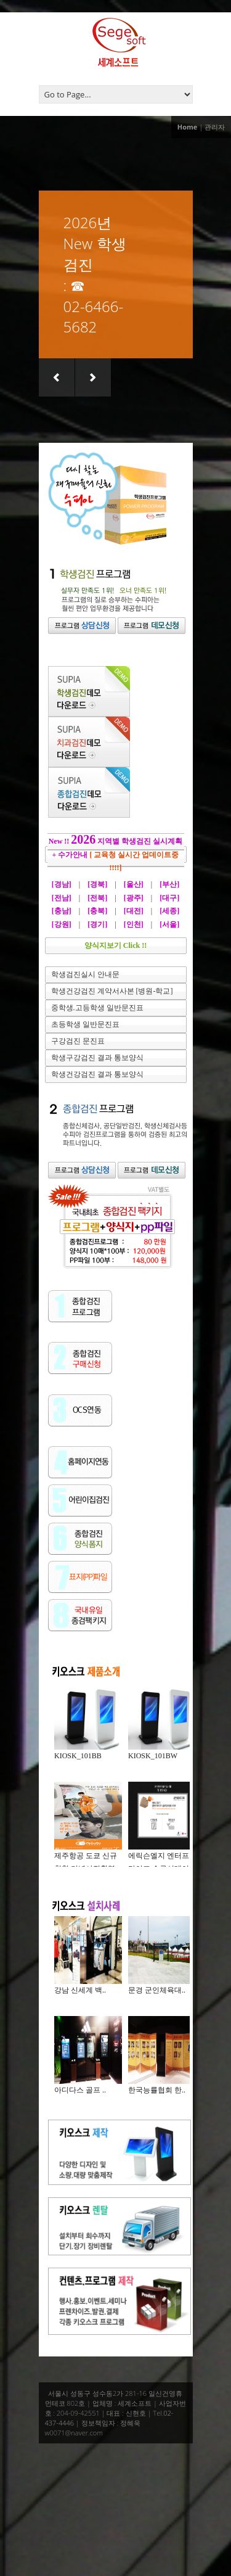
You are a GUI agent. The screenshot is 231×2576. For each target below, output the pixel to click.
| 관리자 (212, 126)
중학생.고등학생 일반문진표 (97, 1007)
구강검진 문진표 (78, 1041)
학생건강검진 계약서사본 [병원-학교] (112, 991)
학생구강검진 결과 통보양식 (97, 1057)
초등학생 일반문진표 (85, 1024)
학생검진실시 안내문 (85, 974)
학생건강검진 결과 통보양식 (97, 1074)
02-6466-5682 (93, 316)
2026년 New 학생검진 (94, 243)
